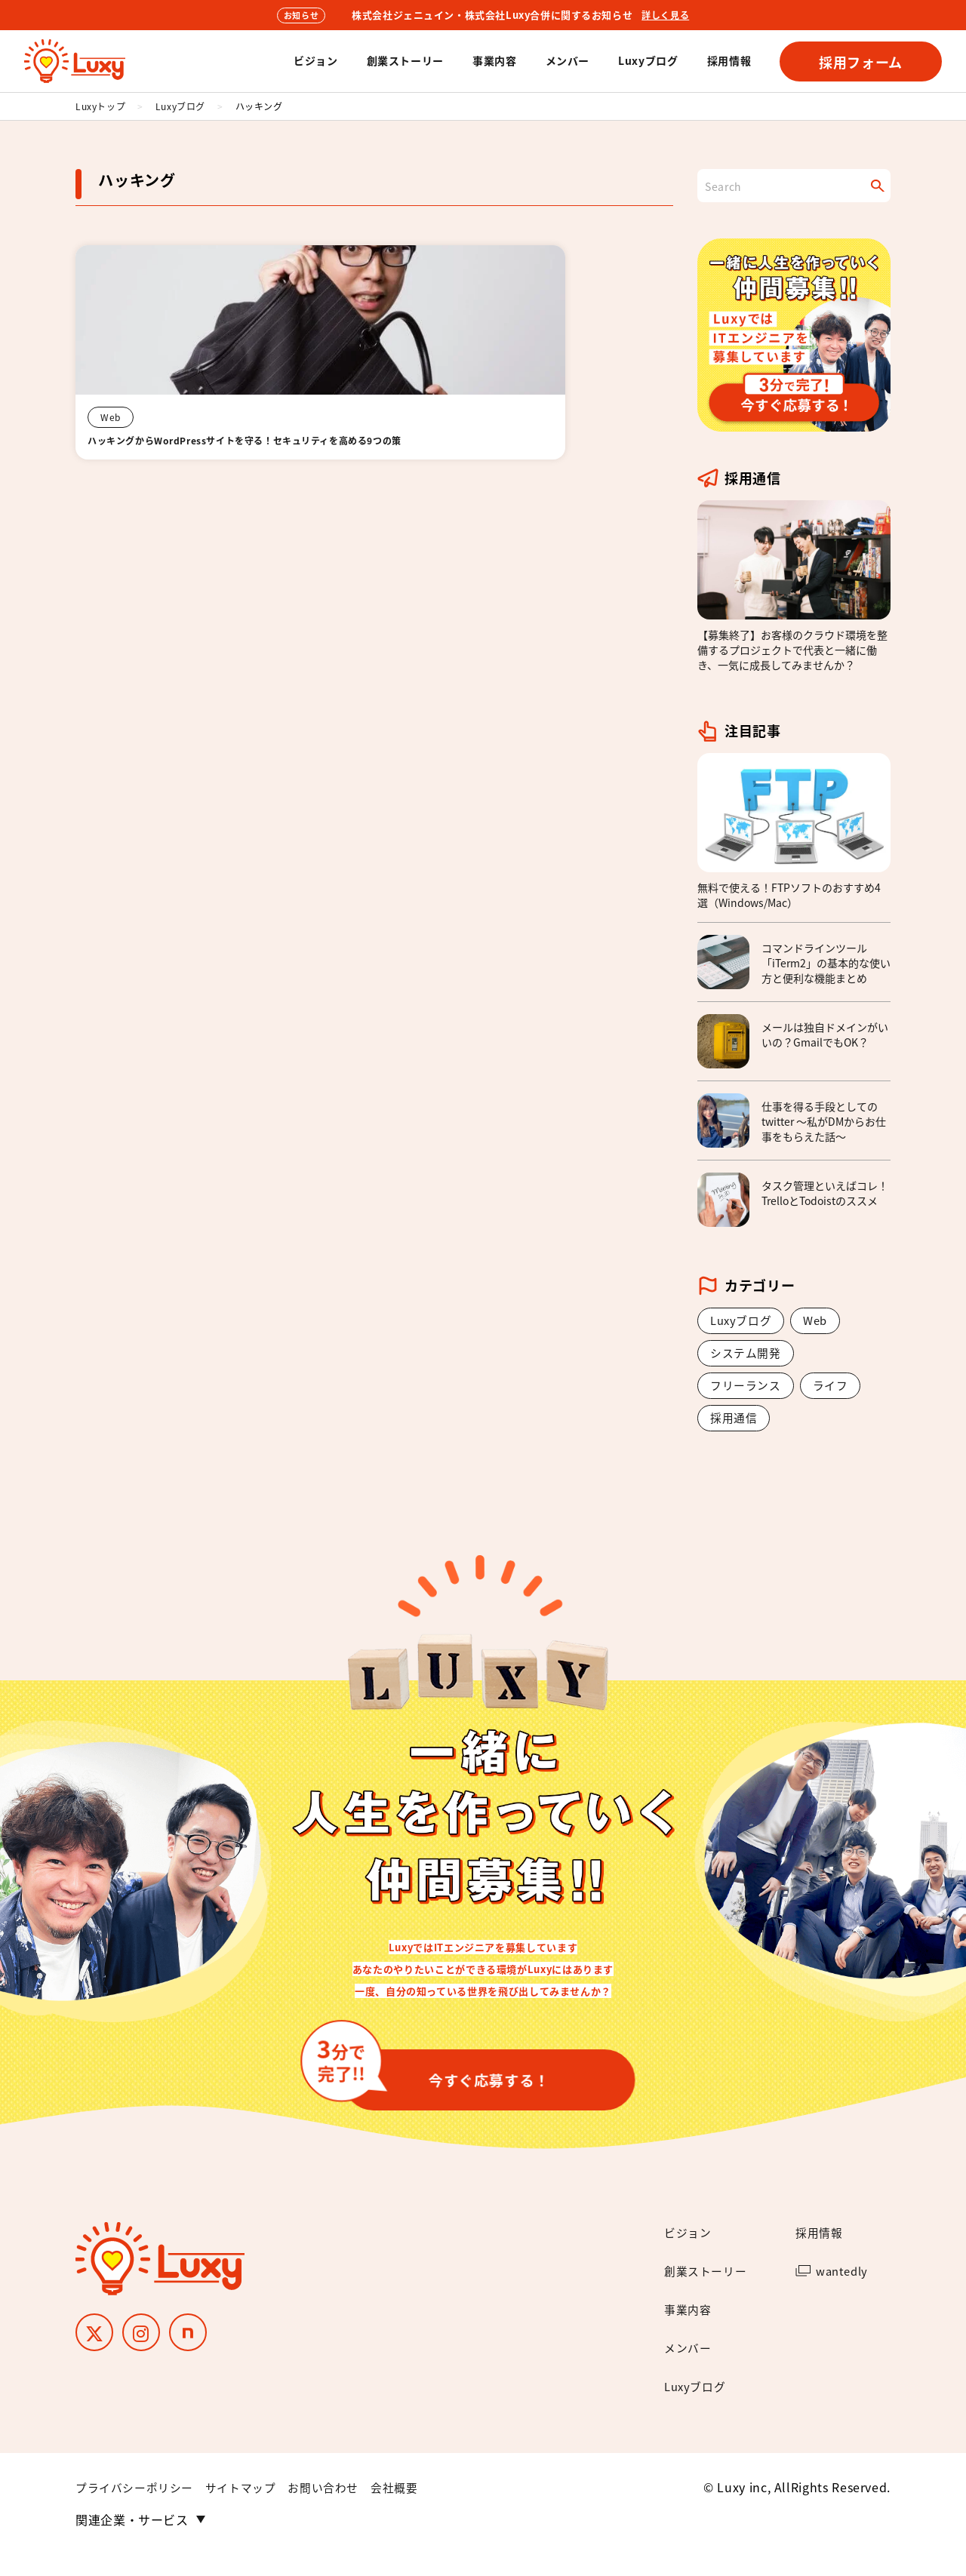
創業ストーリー (405, 60)
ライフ (836, 1390)
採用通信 (735, 1424)
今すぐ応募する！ (448, 2082)
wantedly (844, 2292)
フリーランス (748, 1390)
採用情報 (729, 60)
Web (821, 1321)
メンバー (568, 60)
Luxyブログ (648, 60)
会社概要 (413, 2509)
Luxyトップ (100, 106)
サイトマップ (250, 2509)
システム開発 (748, 1356)
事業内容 (494, 60)
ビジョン (316, 60)
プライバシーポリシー (138, 2509)
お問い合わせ (338, 2509)
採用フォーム (861, 62)
